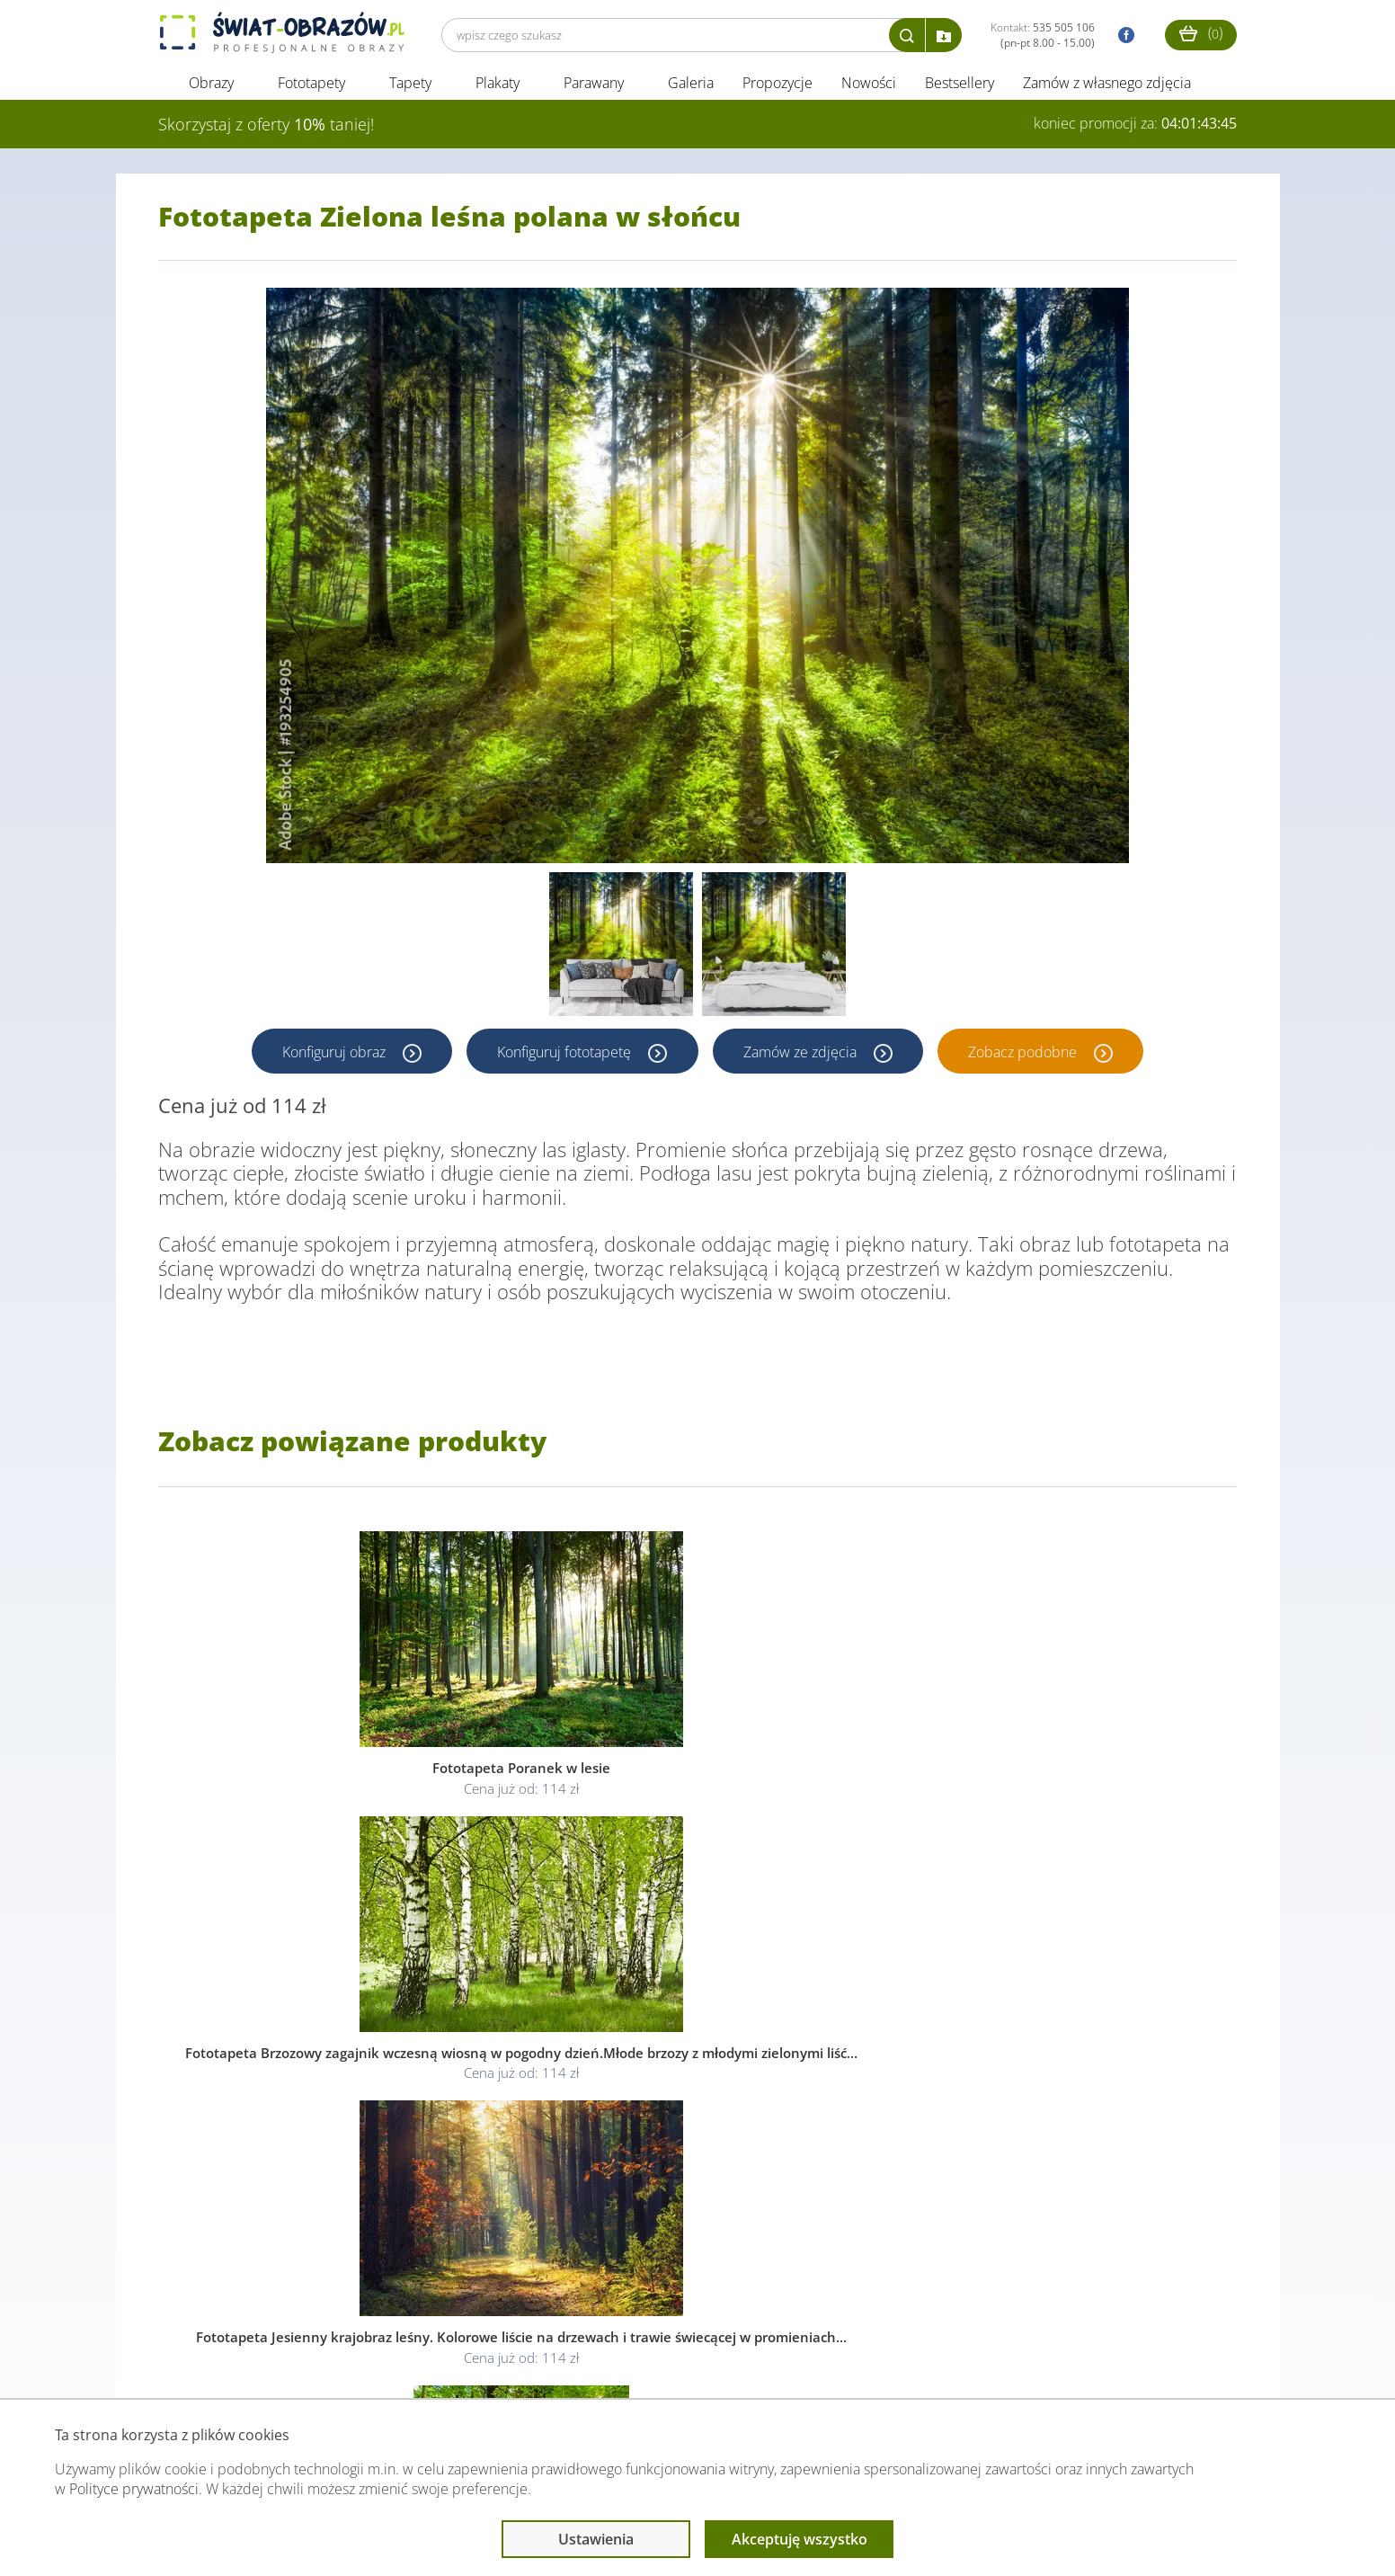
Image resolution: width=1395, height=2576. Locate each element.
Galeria (691, 88)
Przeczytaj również (599, 2363)
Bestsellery (959, 88)
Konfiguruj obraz (333, 1056)
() (1200, 32)
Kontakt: (1043, 35)
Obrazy (211, 88)
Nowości (868, 88)
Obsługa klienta (219, 2363)
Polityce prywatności (134, 2489)
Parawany (594, 88)
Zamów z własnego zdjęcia (1107, 88)
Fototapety (311, 88)
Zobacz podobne (1027, 1056)
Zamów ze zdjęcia (802, 1056)
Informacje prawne (404, 2363)
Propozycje (777, 88)
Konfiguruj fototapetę (565, 1056)
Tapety (410, 88)
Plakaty (497, 88)
